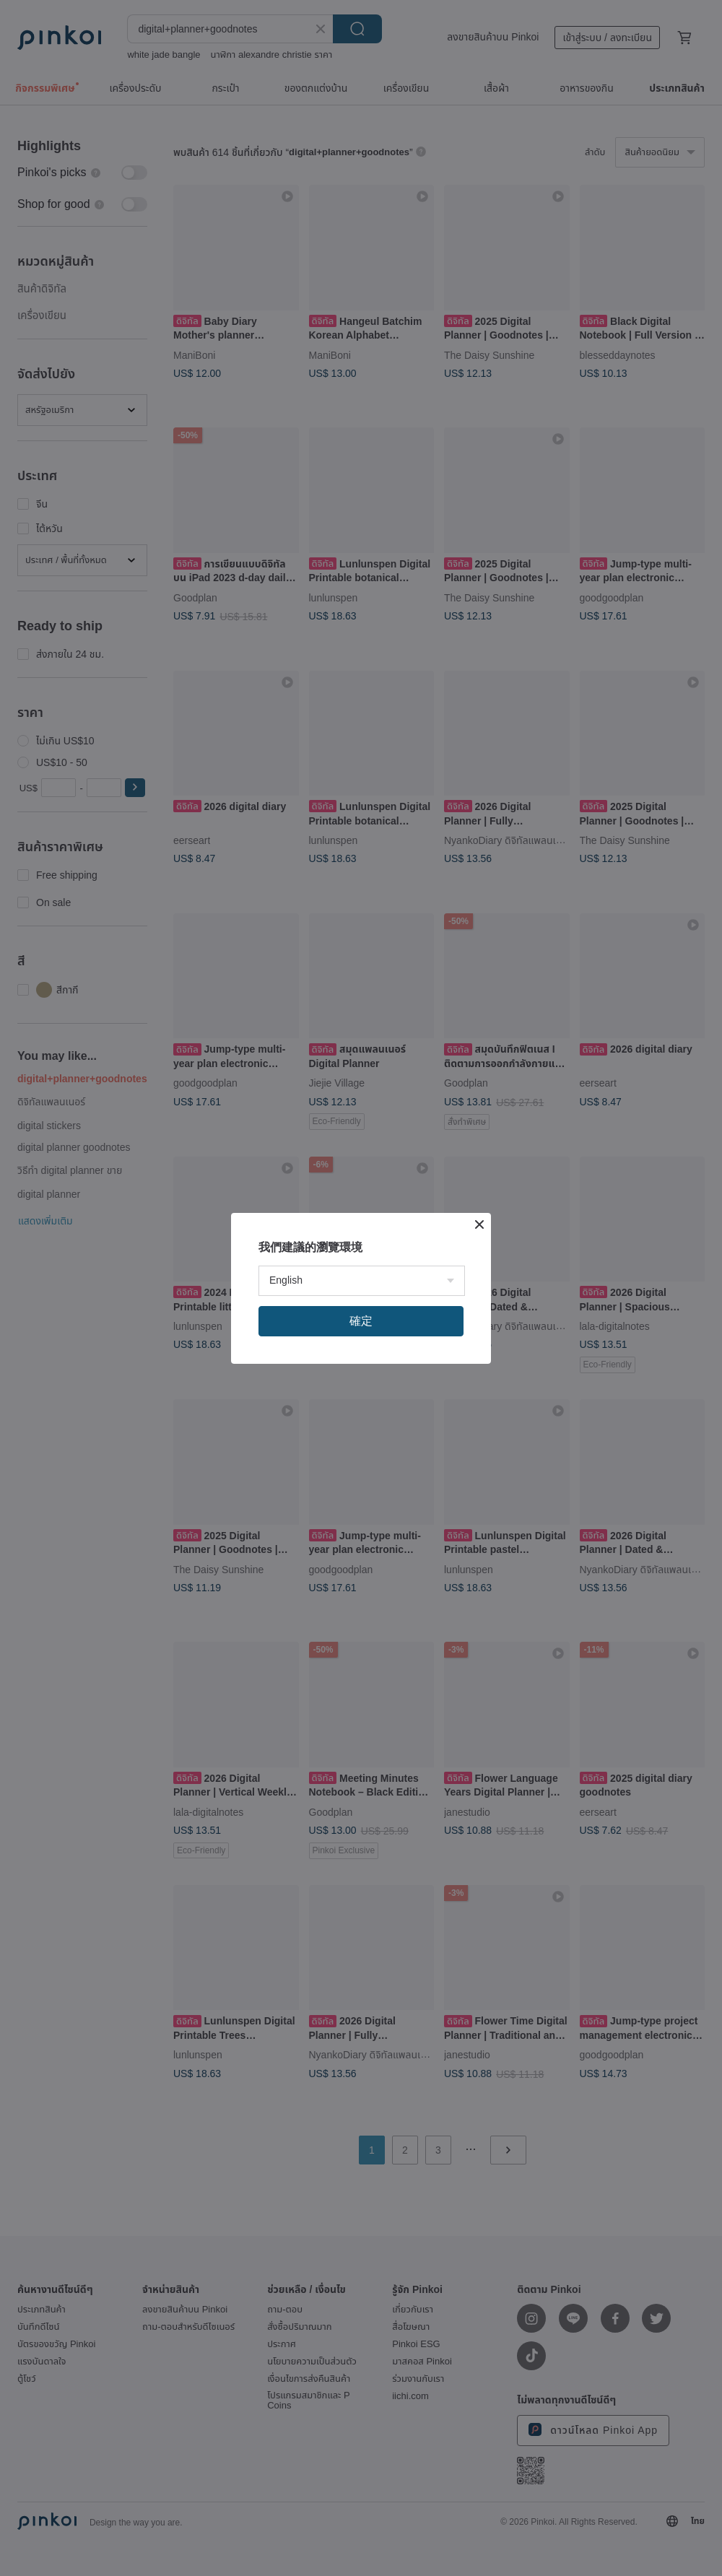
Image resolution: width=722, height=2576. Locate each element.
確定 (361, 1321)
